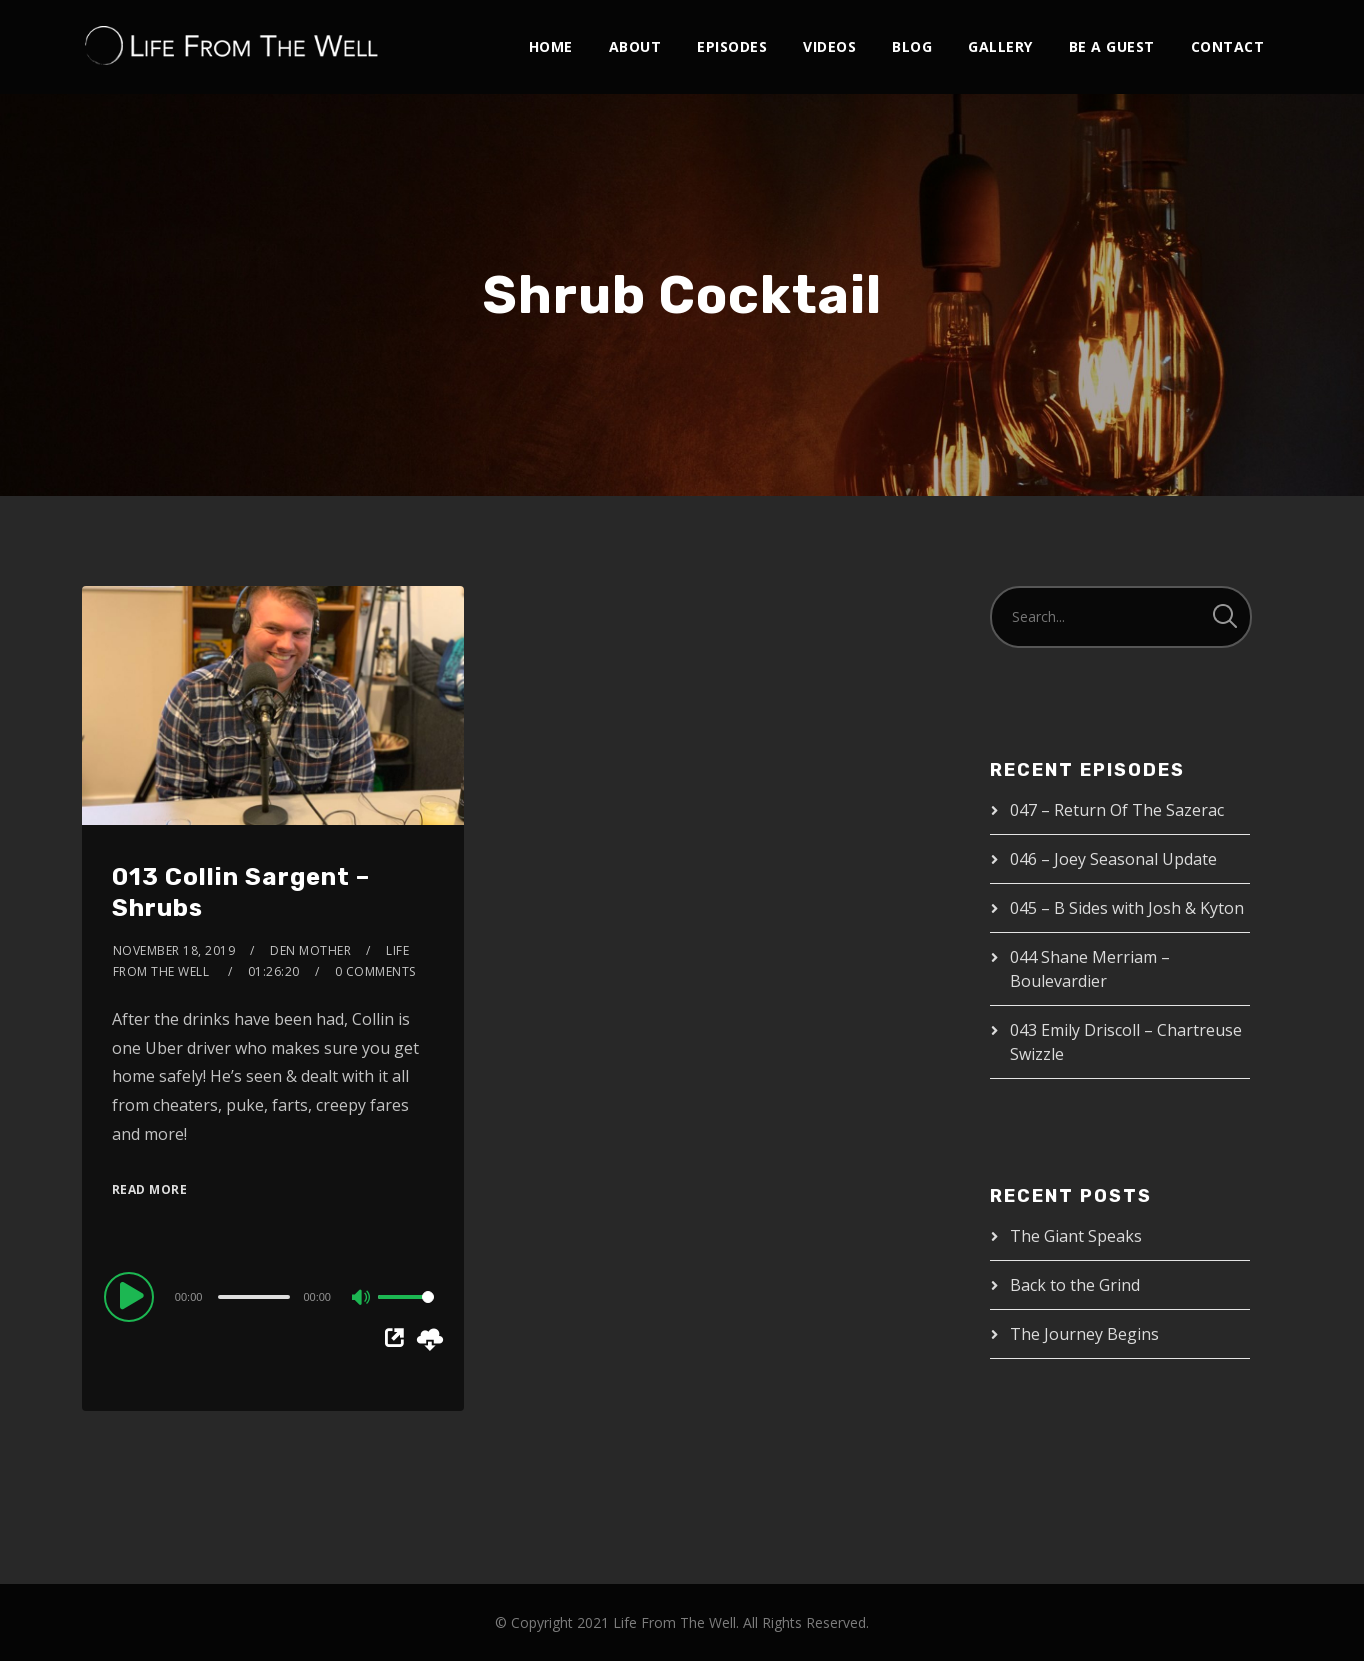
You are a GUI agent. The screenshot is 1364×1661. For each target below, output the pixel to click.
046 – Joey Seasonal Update (1113, 859)
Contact (1228, 46)
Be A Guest (1112, 46)
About (635, 46)
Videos (829, 46)
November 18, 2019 (174, 950)
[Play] (132, 1296)
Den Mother (310, 950)
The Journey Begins (1084, 1334)
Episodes (732, 46)
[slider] (254, 1297)
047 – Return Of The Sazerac (1117, 810)
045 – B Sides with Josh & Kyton (1127, 908)
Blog (912, 46)
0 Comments (375, 971)
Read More (150, 1189)
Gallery (1000, 46)
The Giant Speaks (1076, 1236)
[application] (273, 1296)
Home (551, 46)
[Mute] (362, 1299)
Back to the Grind (1075, 1285)
